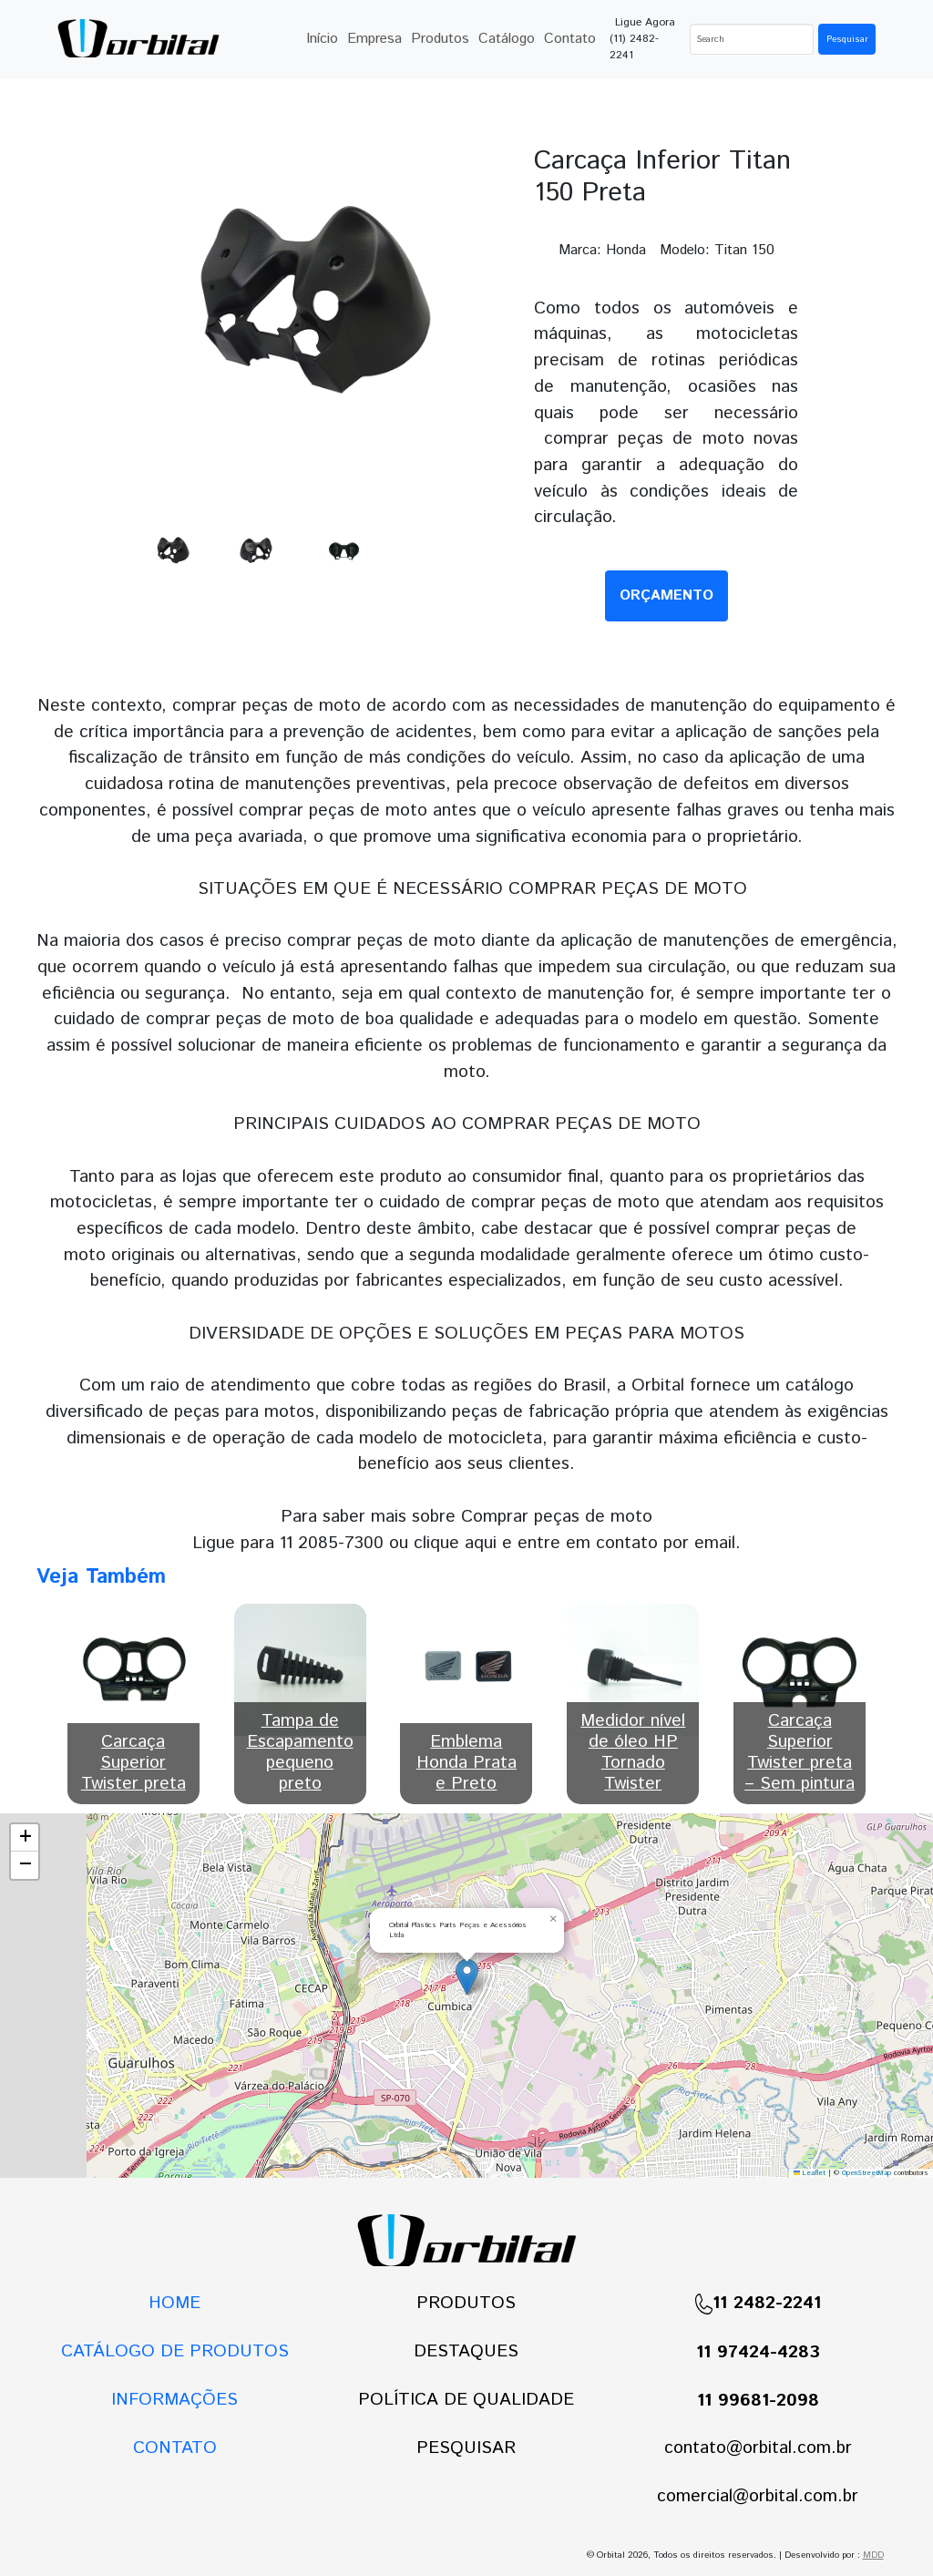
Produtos (440, 38)
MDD (873, 2555)
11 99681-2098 (758, 2400)
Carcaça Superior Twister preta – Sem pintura (799, 1752)
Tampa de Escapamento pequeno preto (300, 1752)
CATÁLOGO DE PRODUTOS (175, 2351)
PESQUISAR (466, 2448)
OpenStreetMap (866, 2173)
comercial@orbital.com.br (757, 2496)
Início (322, 38)
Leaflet (810, 2173)
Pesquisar (847, 39)
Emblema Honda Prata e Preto (466, 1762)
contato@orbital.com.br (758, 2448)
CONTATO (175, 2448)
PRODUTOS (466, 2303)
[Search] (752, 39)
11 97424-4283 (758, 2352)
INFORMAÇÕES (174, 2399)
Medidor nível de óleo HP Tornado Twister (632, 1752)
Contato (570, 38)
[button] (467, 1977)
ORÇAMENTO (666, 595)
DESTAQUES (466, 2351)
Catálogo (506, 38)
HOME (174, 2303)
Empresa (374, 38)
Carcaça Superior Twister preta (133, 1762)
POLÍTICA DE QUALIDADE (466, 2399)
